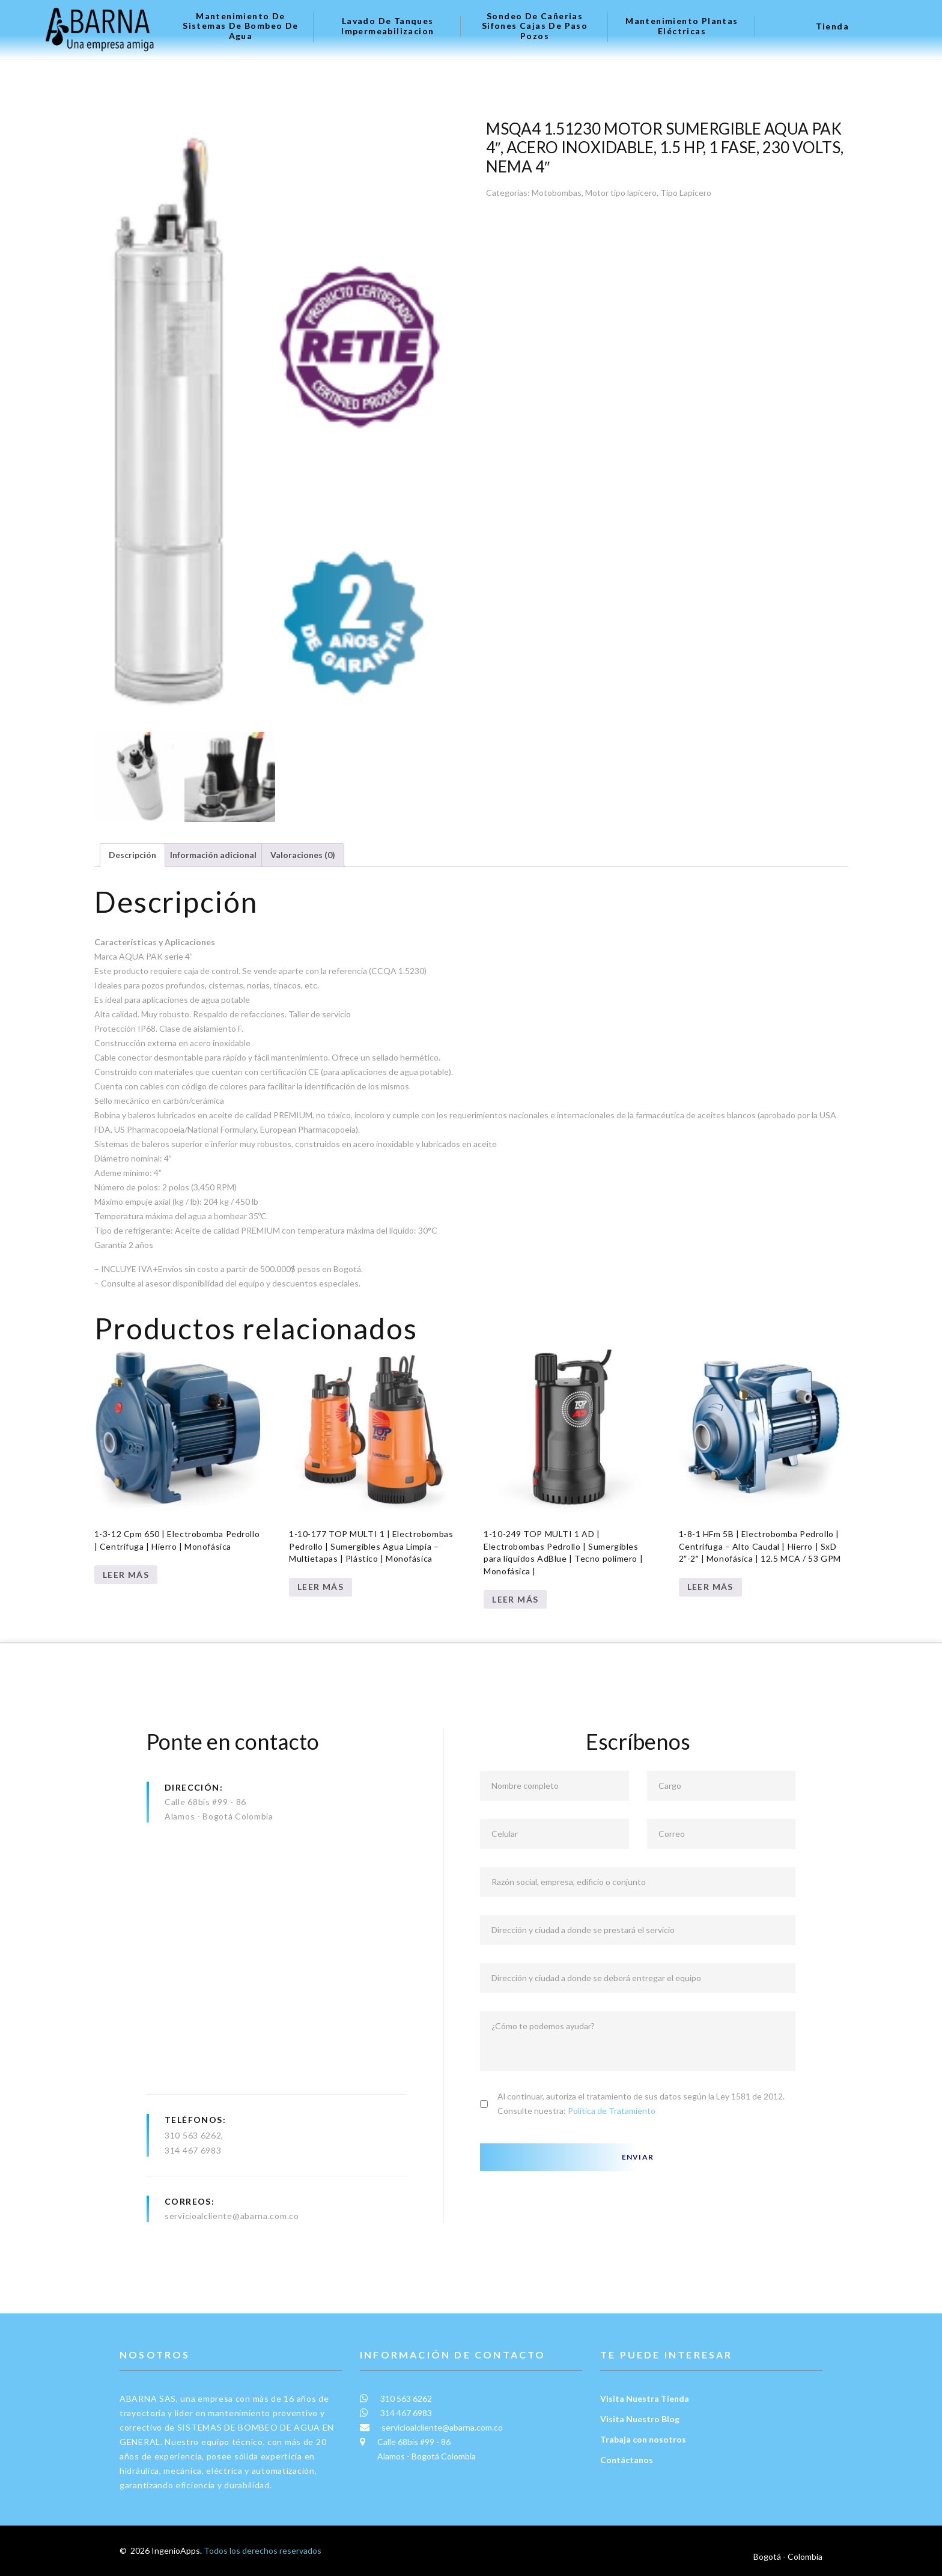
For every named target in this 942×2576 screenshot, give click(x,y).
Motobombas (557, 192)
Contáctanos (626, 2460)
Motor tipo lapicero (621, 192)
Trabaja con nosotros (643, 2439)
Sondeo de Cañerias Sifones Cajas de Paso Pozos (535, 26)
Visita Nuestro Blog (639, 2419)
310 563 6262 (193, 2135)
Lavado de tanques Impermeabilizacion (387, 26)
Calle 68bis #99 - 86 (205, 1802)
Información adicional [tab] (213, 855)
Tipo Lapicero (685, 192)
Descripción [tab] (132, 855)
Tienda (832, 26)
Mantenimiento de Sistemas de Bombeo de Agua (240, 26)
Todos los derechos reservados (262, 2550)
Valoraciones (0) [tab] (302, 855)
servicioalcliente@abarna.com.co (232, 2216)
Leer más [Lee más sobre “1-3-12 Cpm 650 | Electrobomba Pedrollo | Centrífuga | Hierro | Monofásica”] (126, 1575)
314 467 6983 (193, 2150)
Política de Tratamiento (611, 2111)
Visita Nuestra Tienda (644, 2398)
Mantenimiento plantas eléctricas (681, 26)
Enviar (638, 2156)
